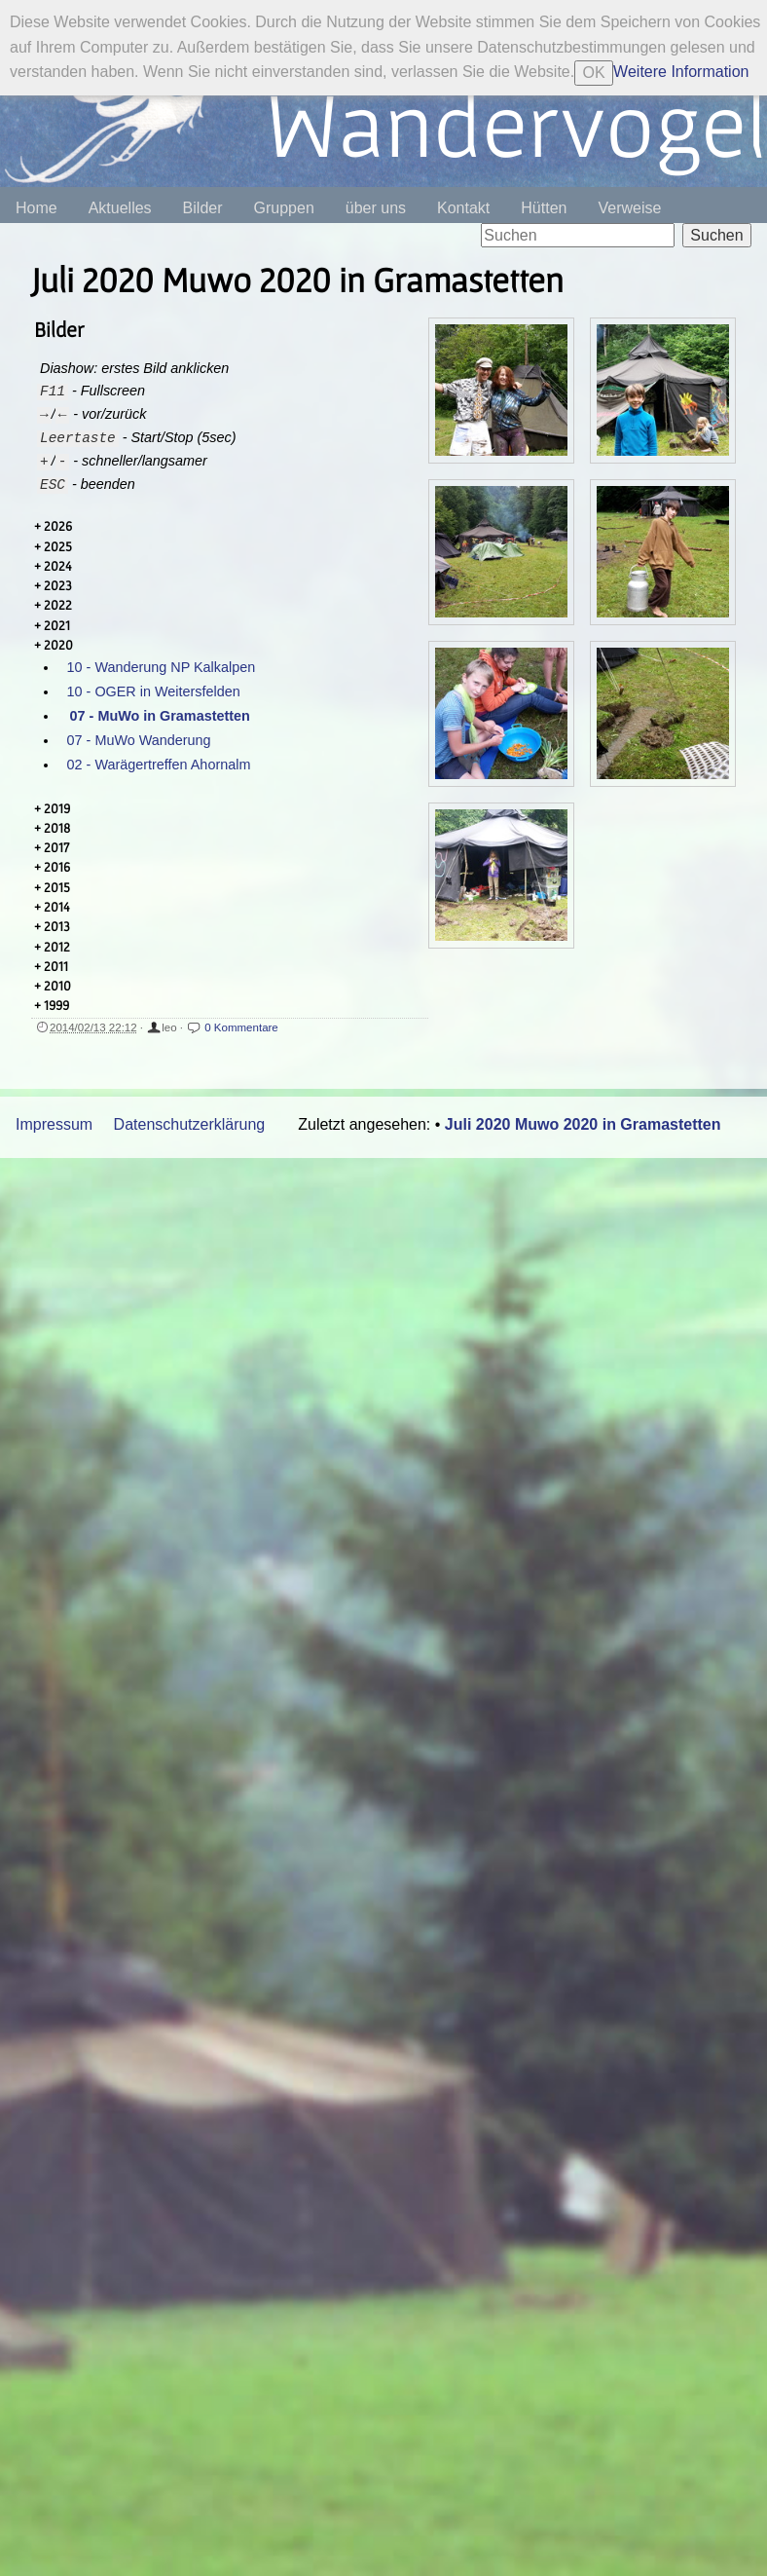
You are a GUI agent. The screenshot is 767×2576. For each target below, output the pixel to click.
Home (36, 208)
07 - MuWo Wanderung (139, 740)
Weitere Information (681, 71)
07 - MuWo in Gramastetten (160, 716)
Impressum (54, 1124)
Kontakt (463, 208)
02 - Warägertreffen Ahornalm (159, 764)
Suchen (716, 235)
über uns (376, 208)
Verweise (629, 208)
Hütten (543, 208)
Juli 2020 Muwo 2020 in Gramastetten (583, 1124)
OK (594, 72)
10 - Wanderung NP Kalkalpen (161, 667)
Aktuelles (120, 208)
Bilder (203, 208)
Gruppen (284, 208)
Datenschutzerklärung (190, 1124)
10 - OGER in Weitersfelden (153, 691)
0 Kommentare (241, 1027)
